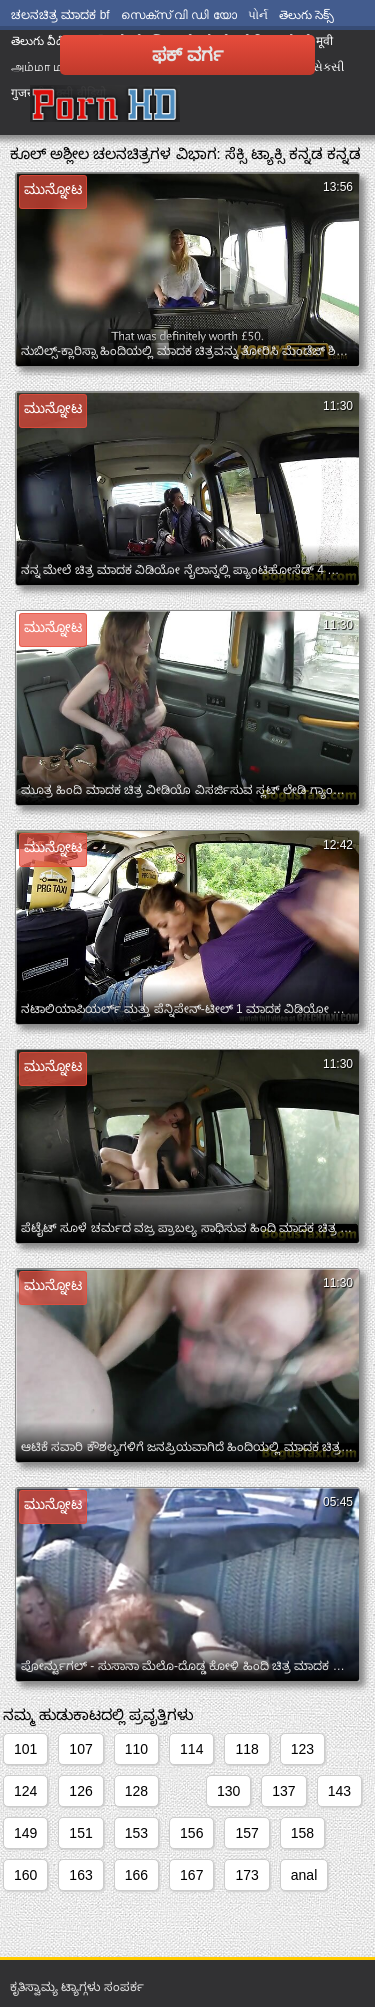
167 (191, 1875)
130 (228, 1791)
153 (136, 1833)
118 (246, 1749)
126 (80, 1791)
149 (25, 1833)
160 (25, 1875)
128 (136, 1791)
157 (246, 1833)
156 (191, 1833)
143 (339, 1791)
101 (25, 1749)
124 (25, 1791)
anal (304, 1875)
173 (246, 1875)
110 (136, 1749)
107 (80, 1749)
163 (80, 1875)
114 (191, 1749)
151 (80, 1833)
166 (136, 1875)
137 (283, 1791)
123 (302, 1749)
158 (302, 1833)
